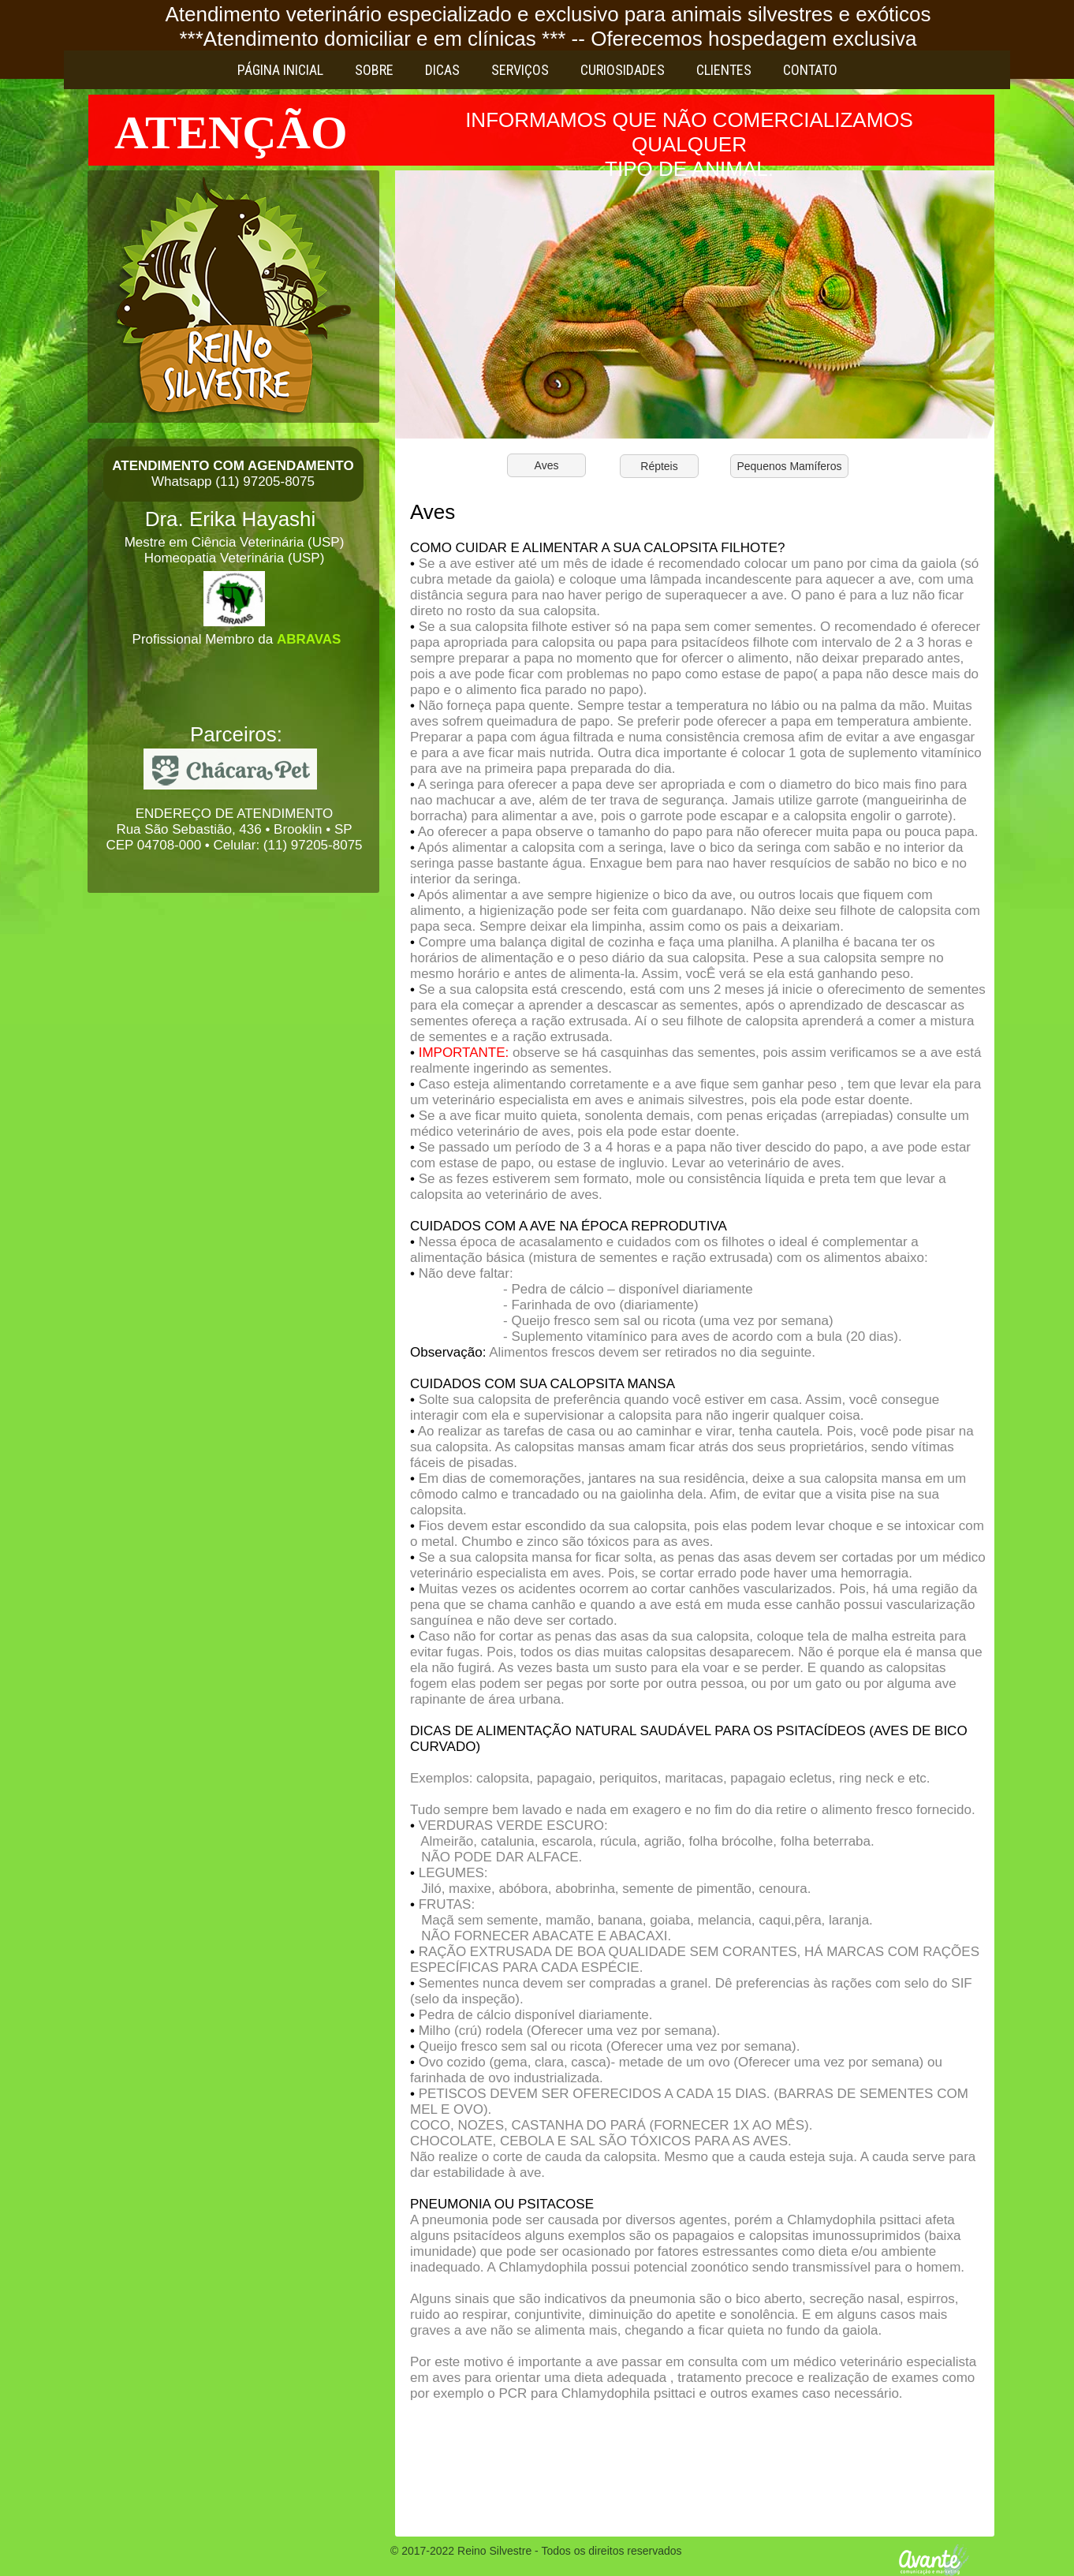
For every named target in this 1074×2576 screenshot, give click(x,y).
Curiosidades (622, 70)
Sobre (374, 70)
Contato (810, 70)
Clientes (723, 70)
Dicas (442, 70)
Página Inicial (280, 70)
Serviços (520, 70)
